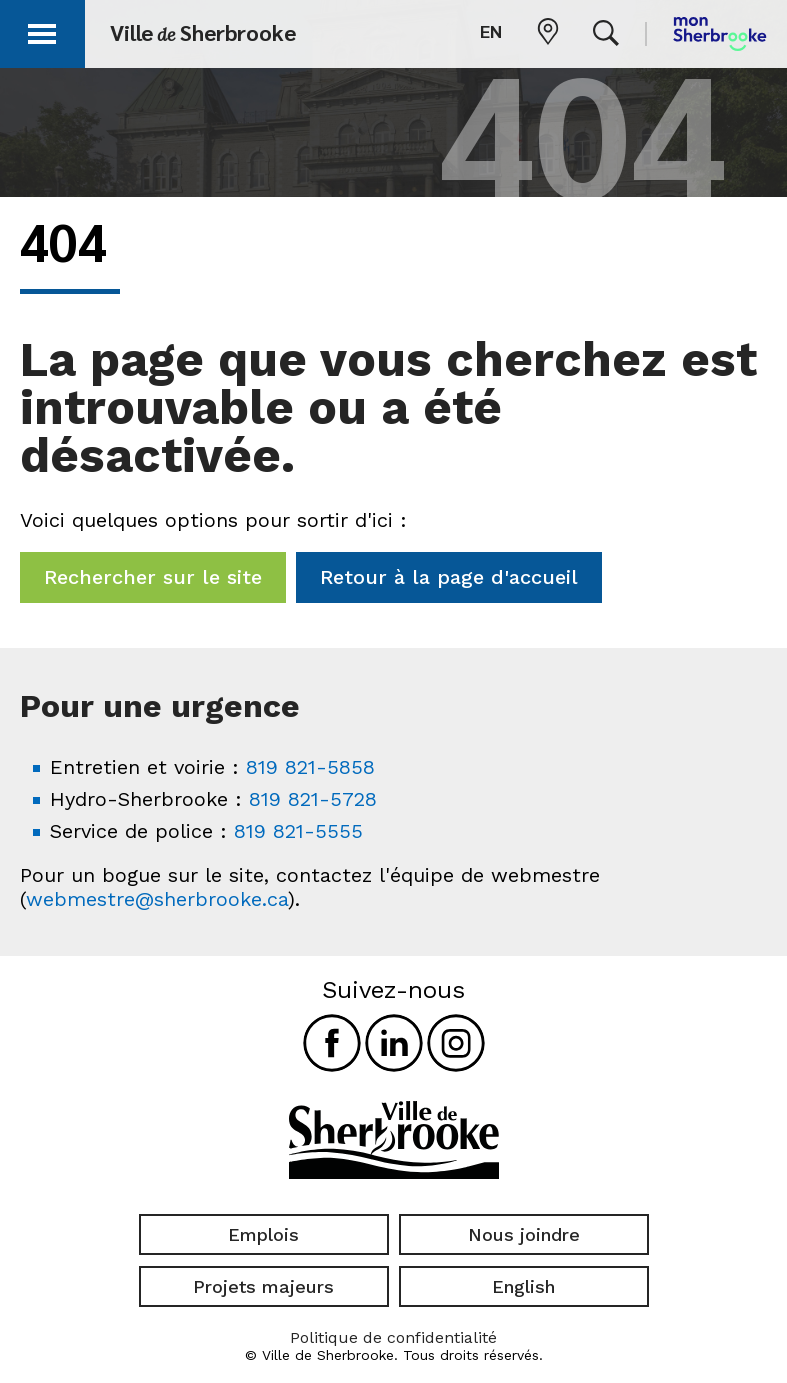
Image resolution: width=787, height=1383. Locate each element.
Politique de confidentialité (393, 1337)
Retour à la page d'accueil (449, 577)
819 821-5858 (310, 767)
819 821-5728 (313, 799)
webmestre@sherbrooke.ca (157, 899)
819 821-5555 (298, 831)
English (523, 1286)
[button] (42, 30)
